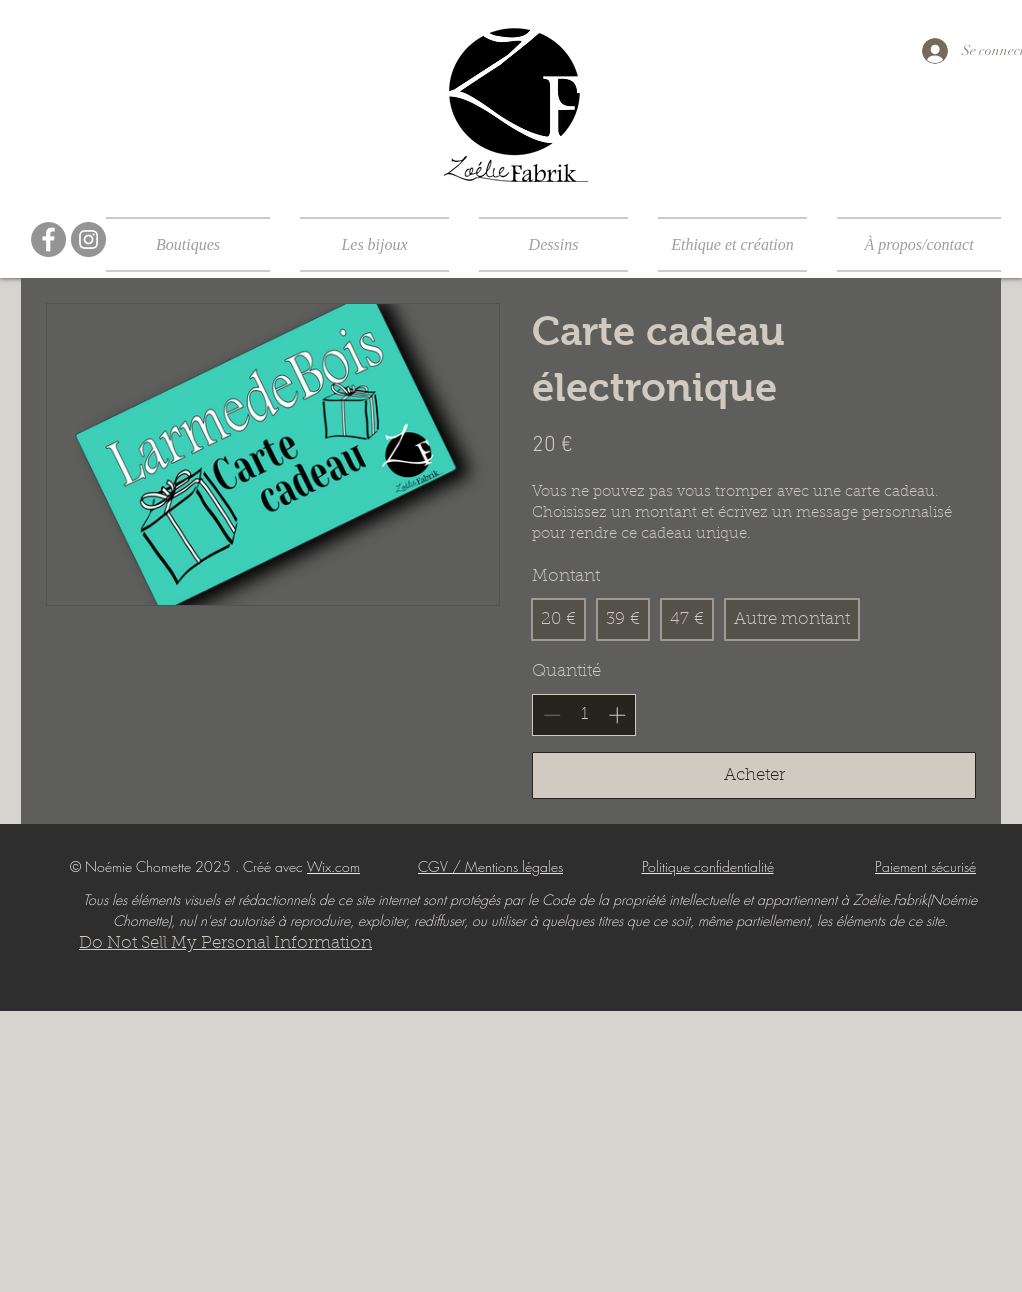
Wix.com (333, 866)
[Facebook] (48, 239)
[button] (195, 244)
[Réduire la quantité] (552, 715)
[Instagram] (88, 239)
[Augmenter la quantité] (617, 715)
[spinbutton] (584, 715)
